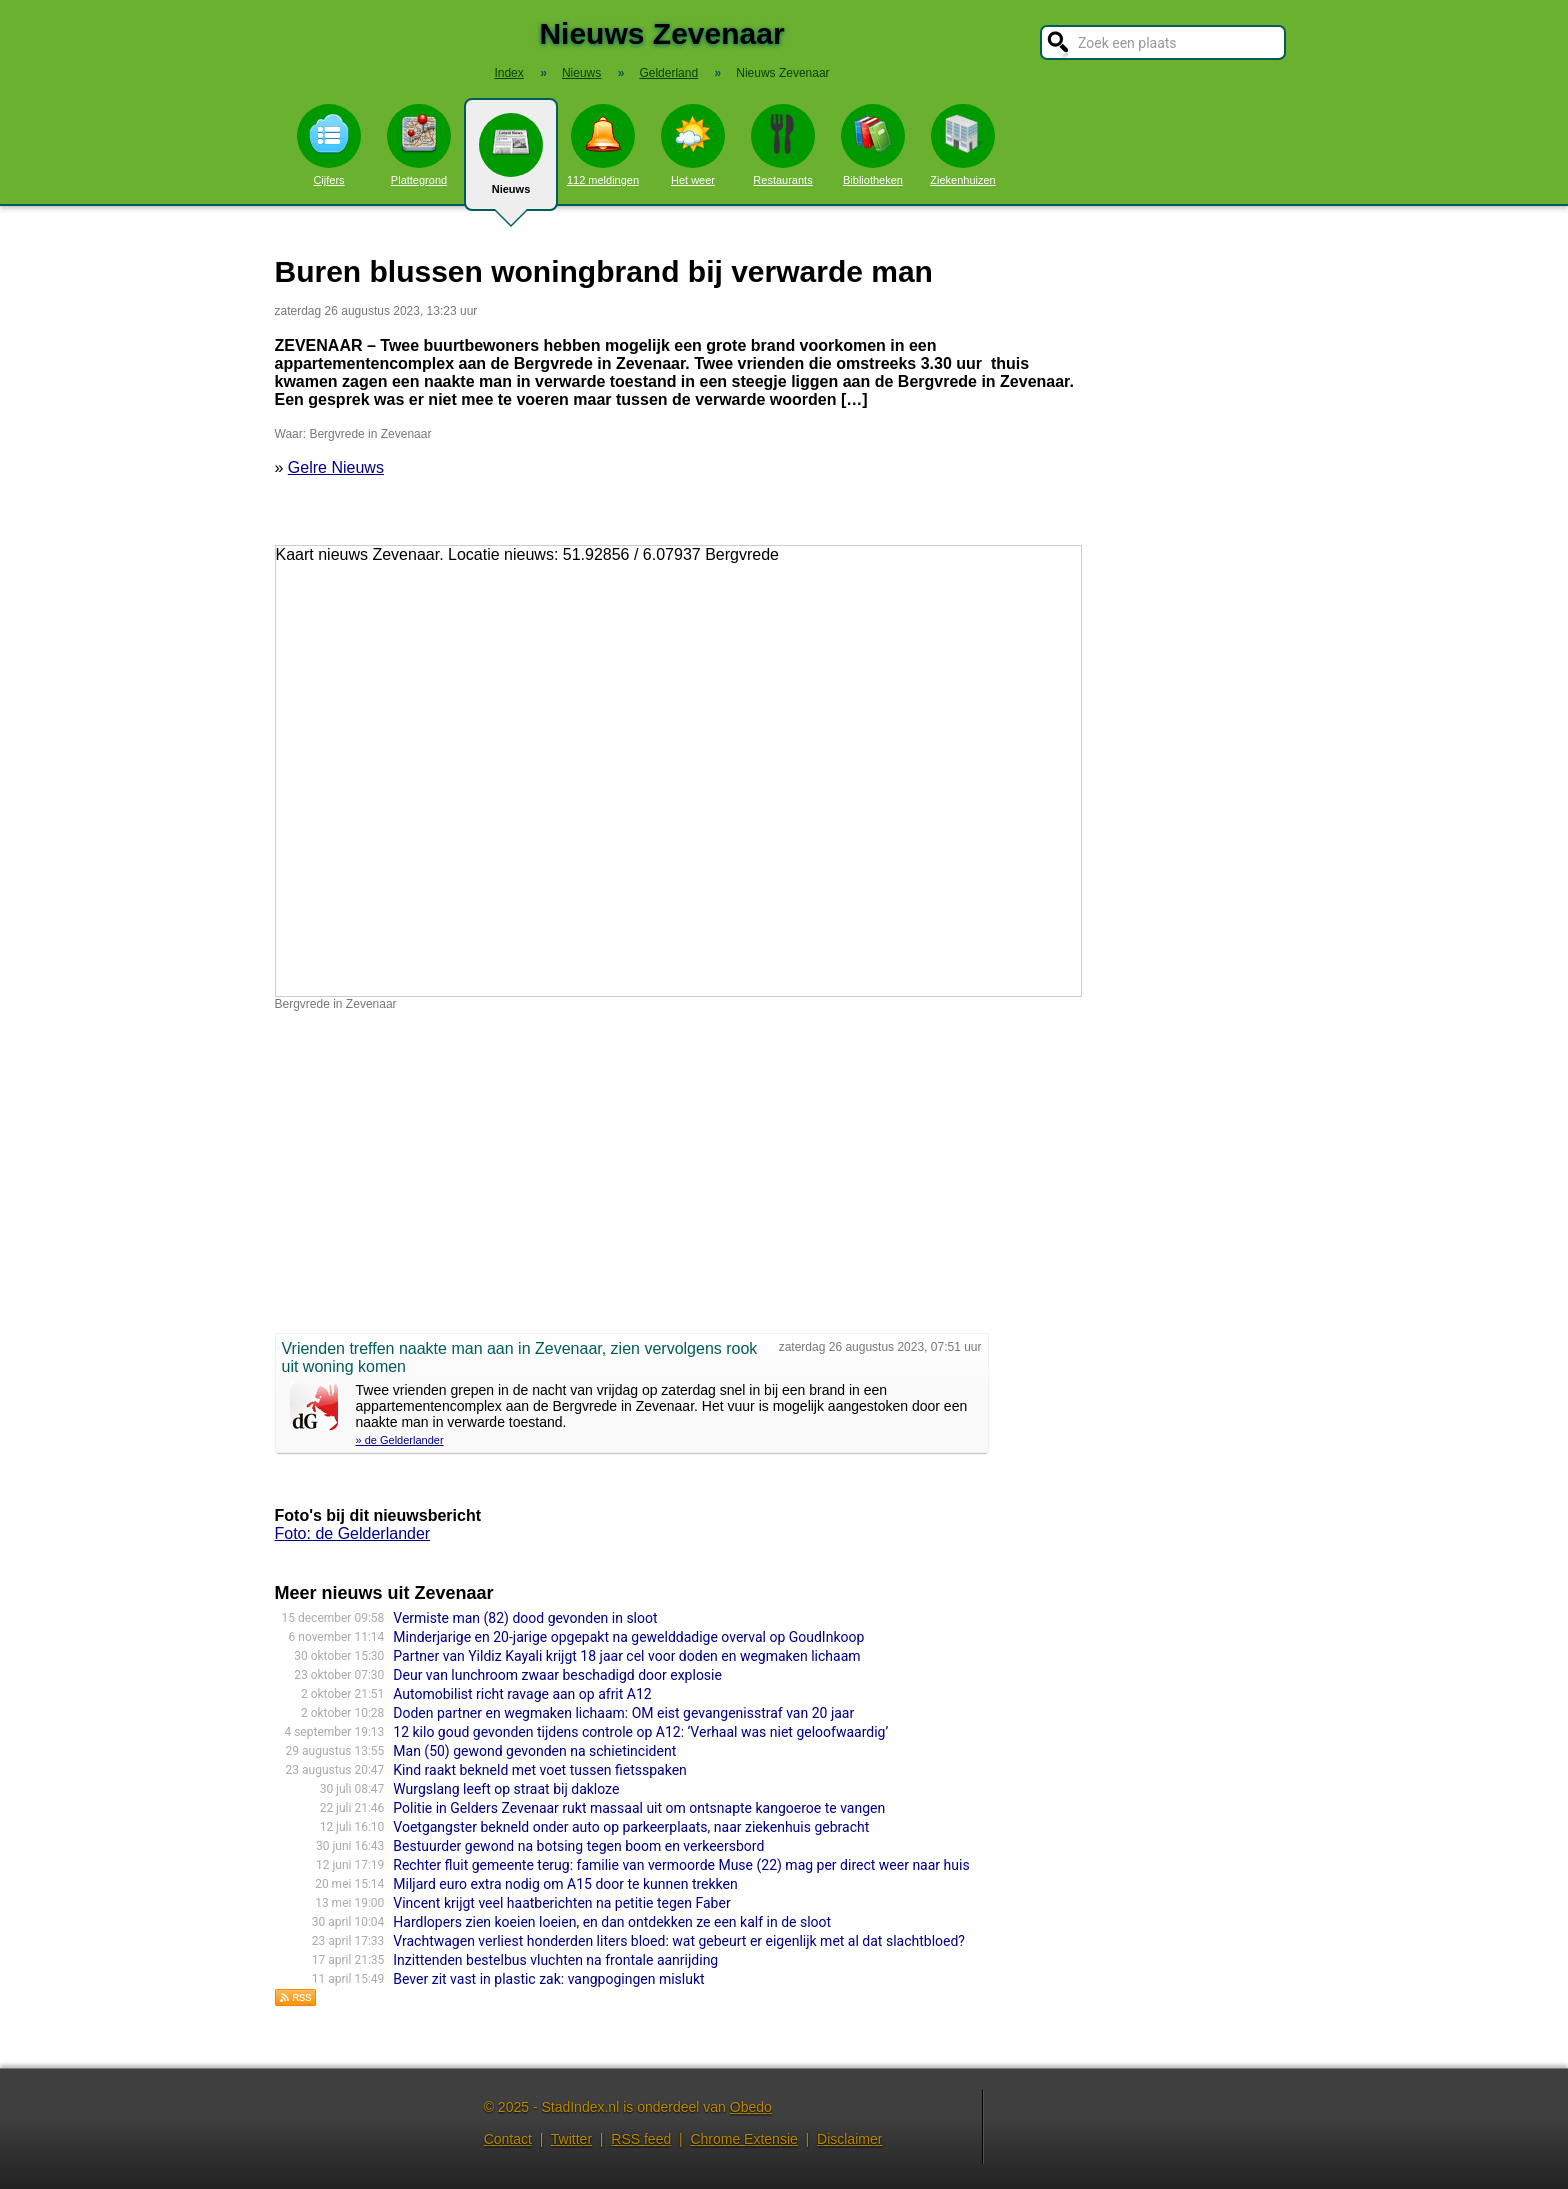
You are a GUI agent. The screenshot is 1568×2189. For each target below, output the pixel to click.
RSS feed (641, 2139)
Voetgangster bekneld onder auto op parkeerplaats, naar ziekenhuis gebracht (631, 1827)
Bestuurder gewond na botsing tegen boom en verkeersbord (578, 1846)
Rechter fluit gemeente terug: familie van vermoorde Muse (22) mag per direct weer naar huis (681, 1865)
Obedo (751, 2107)
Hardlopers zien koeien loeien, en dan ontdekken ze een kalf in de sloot (612, 1922)
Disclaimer (849, 2139)
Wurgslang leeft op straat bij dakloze (506, 1789)
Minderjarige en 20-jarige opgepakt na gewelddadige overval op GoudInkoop (628, 1637)
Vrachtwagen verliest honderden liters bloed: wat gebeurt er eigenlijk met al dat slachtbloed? (679, 1941)
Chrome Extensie (743, 2139)
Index (508, 73)
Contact (508, 2139)
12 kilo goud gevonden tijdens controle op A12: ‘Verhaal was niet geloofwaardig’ (640, 1732)
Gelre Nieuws (336, 467)
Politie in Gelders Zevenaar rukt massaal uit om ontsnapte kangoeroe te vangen (639, 1808)
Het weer (693, 145)
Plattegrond (419, 145)
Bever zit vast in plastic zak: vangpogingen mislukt (548, 1979)
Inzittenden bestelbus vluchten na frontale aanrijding (555, 1960)
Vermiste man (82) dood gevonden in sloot (525, 1618)
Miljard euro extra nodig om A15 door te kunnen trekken (565, 1884)
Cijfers (329, 145)
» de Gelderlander (400, 1440)
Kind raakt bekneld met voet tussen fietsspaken (540, 1770)
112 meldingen (603, 145)
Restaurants (783, 145)
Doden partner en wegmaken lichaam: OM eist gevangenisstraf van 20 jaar (623, 1713)
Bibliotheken (873, 145)
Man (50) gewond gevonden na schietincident (534, 1751)
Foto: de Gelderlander (353, 1533)
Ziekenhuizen (962, 145)
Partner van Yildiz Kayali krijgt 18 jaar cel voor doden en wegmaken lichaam (626, 1656)
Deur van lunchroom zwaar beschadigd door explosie (557, 1675)
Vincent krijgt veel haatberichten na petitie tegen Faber (561, 1903)
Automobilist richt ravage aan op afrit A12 (522, 1694)
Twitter (571, 2139)
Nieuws (511, 162)
